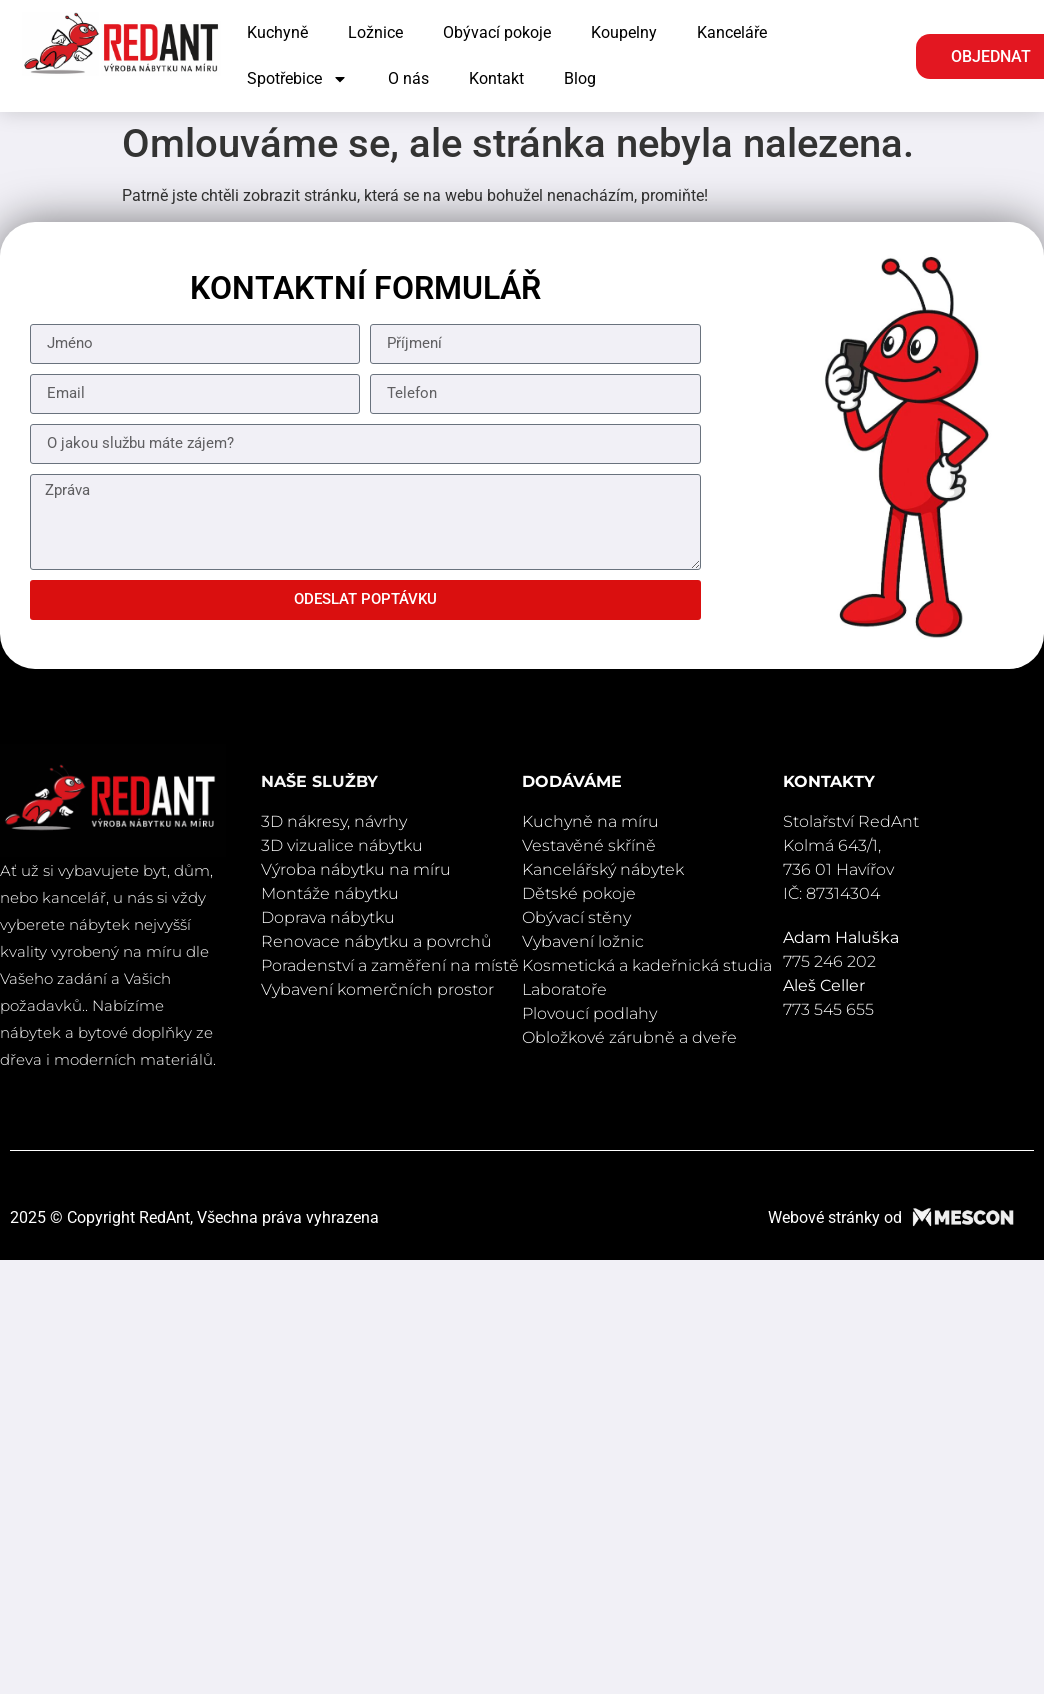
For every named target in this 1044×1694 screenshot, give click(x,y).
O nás (408, 78)
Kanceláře (732, 32)
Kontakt (496, 78)
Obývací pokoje (497, 32)
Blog (580, 78)
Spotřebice (297, 79)
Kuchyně (277, 32)
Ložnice (375, 32)
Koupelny (624, 32)
